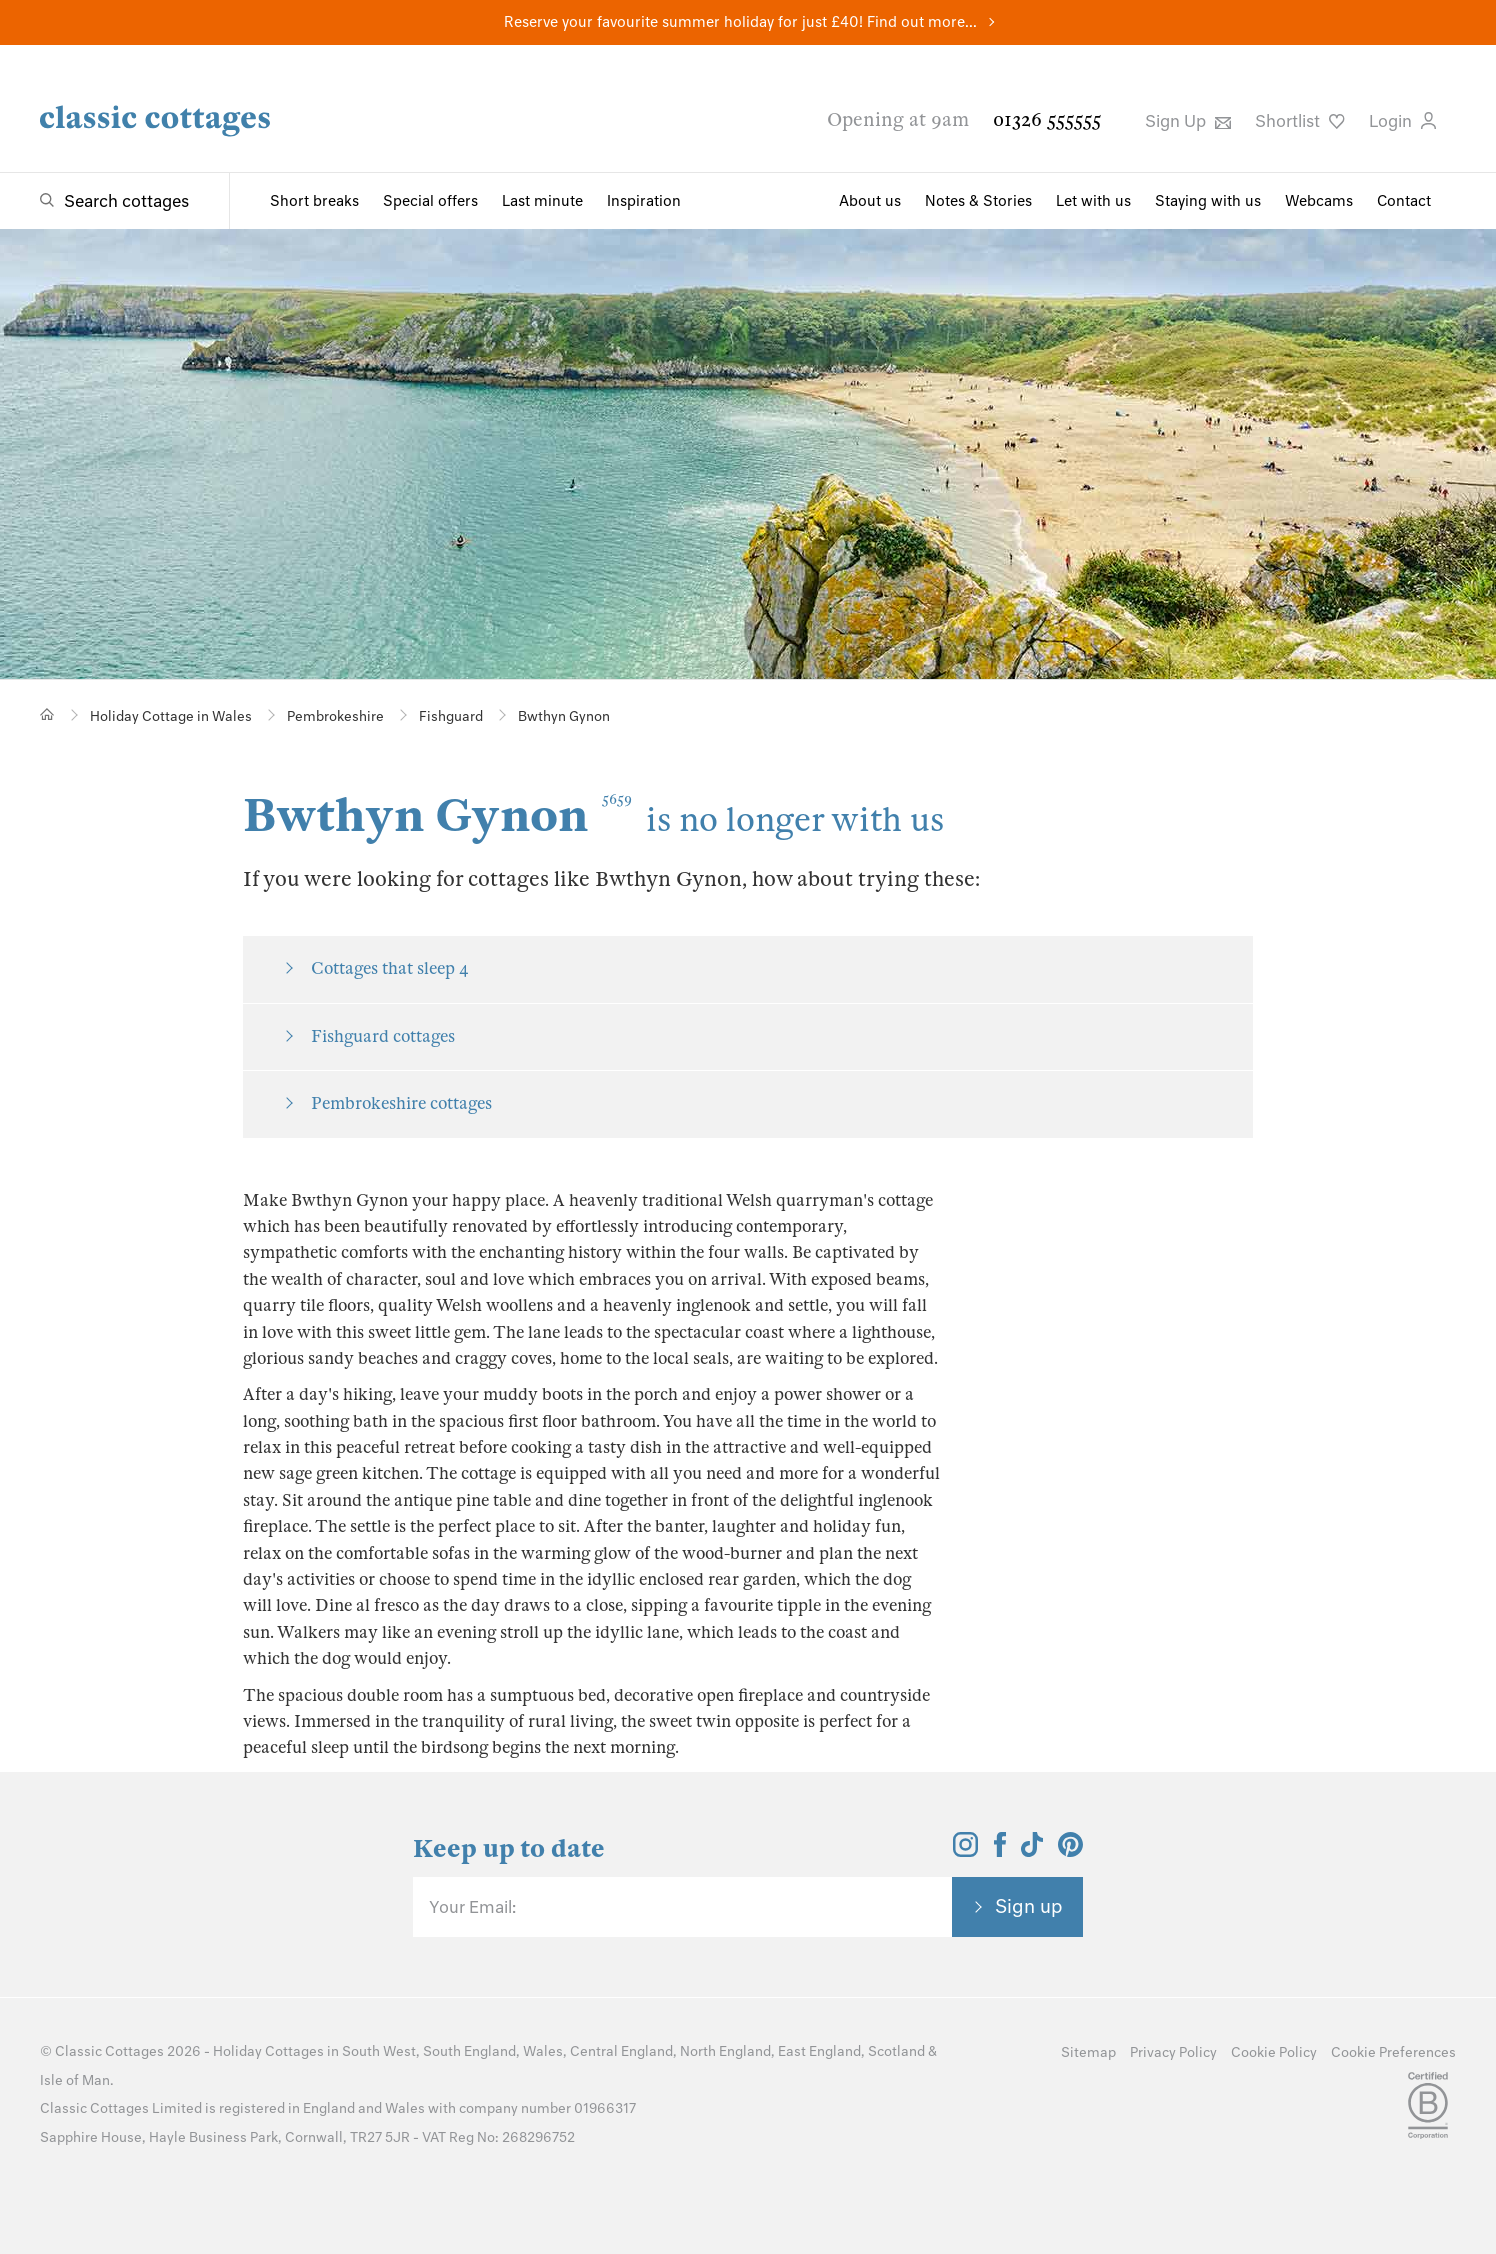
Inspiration (644, 201)
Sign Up (1188, 121)
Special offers (430, 201)
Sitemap (1088, 2052)
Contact (1404, 201)
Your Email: (472, 1907)
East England (819, 2051)
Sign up (1029, 1906)
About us (870, 201)
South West (379, 2051)
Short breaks (314, 201)
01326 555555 (1047, 119)
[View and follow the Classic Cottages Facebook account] (1000, 1851)
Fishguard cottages (383, 1036)
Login (1402, 121)
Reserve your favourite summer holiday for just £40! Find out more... (740, 22)
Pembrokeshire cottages (401, 1103)
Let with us (1093, 201)
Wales (543, 2051)
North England (725, 2051)
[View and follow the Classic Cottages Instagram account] (965, 1851)
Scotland (896, 2051)
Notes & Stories (978, 201)
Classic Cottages (109, 2051)
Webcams (1319, 201)
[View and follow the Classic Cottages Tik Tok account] (1032, 1851)
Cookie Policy (1274, 2052)
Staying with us (1208, 201)
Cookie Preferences (1393, 2052)
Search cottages (126, 201)
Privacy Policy (1173, 2052)
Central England (621, 2051)
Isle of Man (75, 2080)
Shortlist (1300, 121)
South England (469, 2051)
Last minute (542, 201)
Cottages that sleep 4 (390, 968)
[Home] (47, 714)
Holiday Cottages (268, 2051)
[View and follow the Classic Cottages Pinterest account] (1070, 1851)
